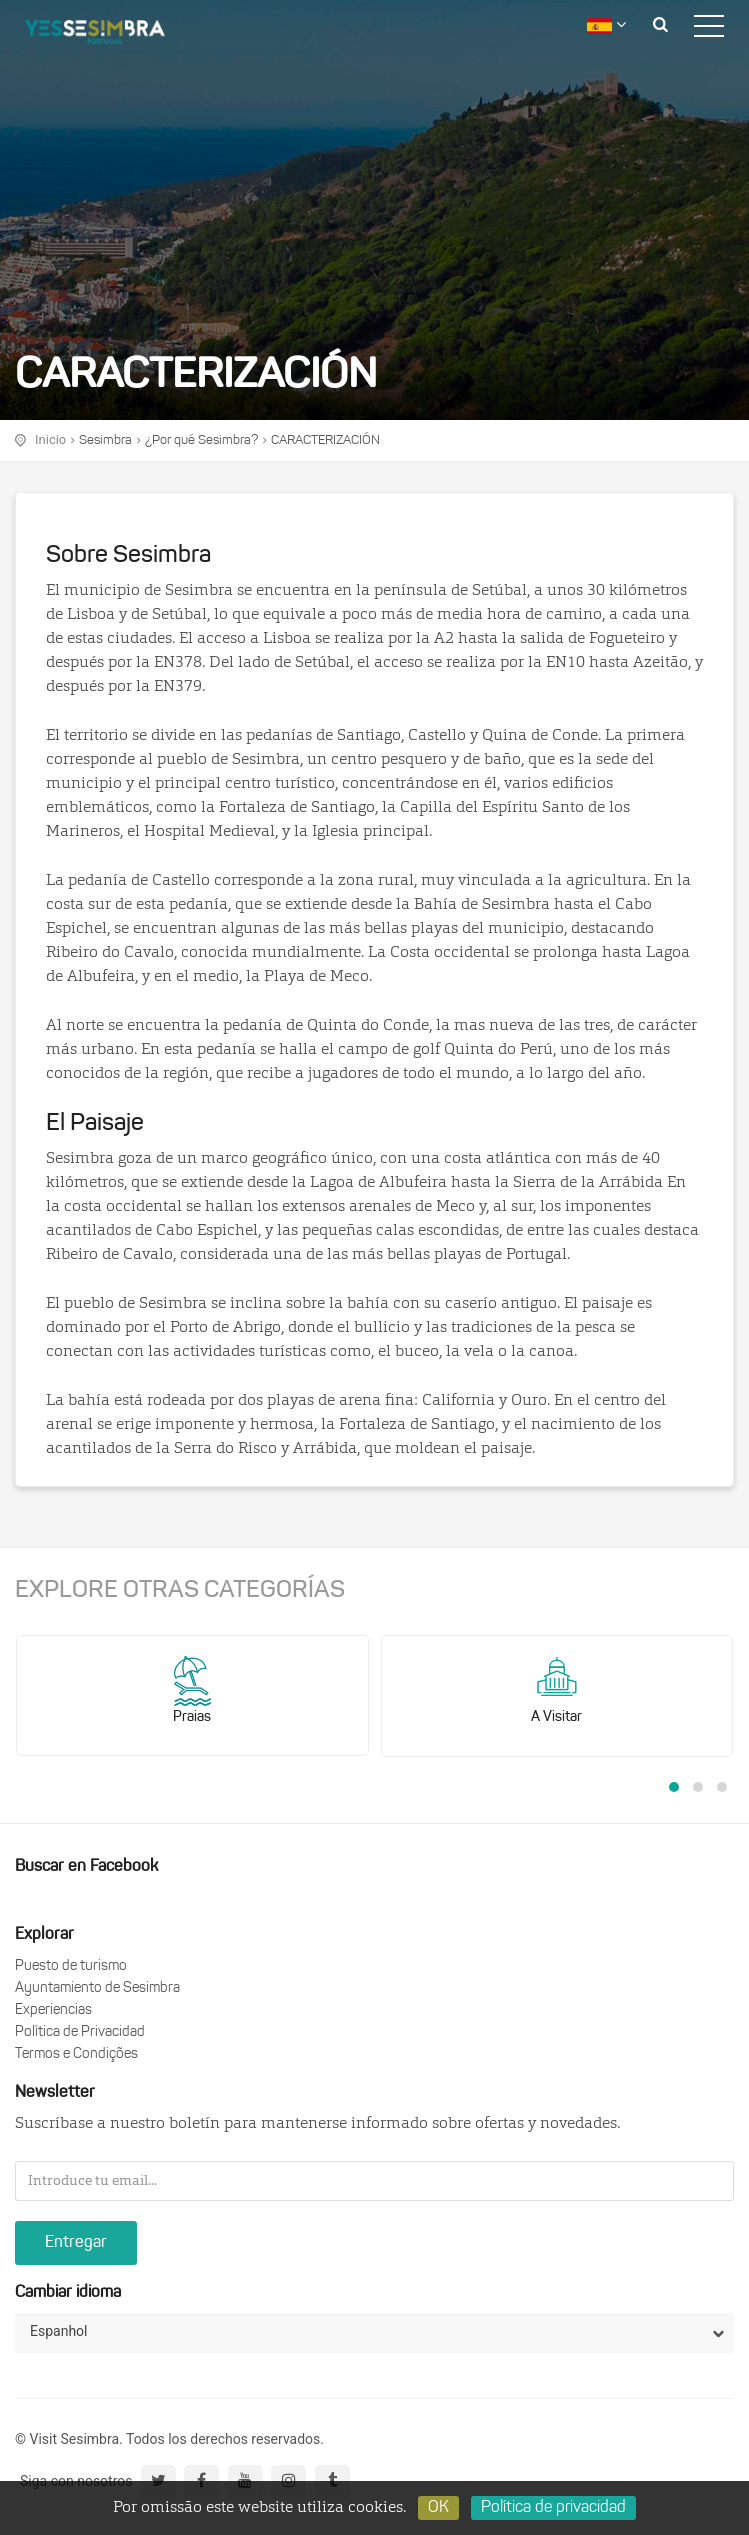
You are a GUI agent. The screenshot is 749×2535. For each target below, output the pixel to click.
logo (110, 35)
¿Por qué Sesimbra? (201, 440)
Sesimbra (105, 440)
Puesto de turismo (71, 1966)
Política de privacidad (553, 2508)
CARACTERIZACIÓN (325, 440)
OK (438, 2508)
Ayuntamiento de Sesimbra (97, 1988)
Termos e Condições (76, 2054)
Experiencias (53, 2010)
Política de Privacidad (80, 2032)
